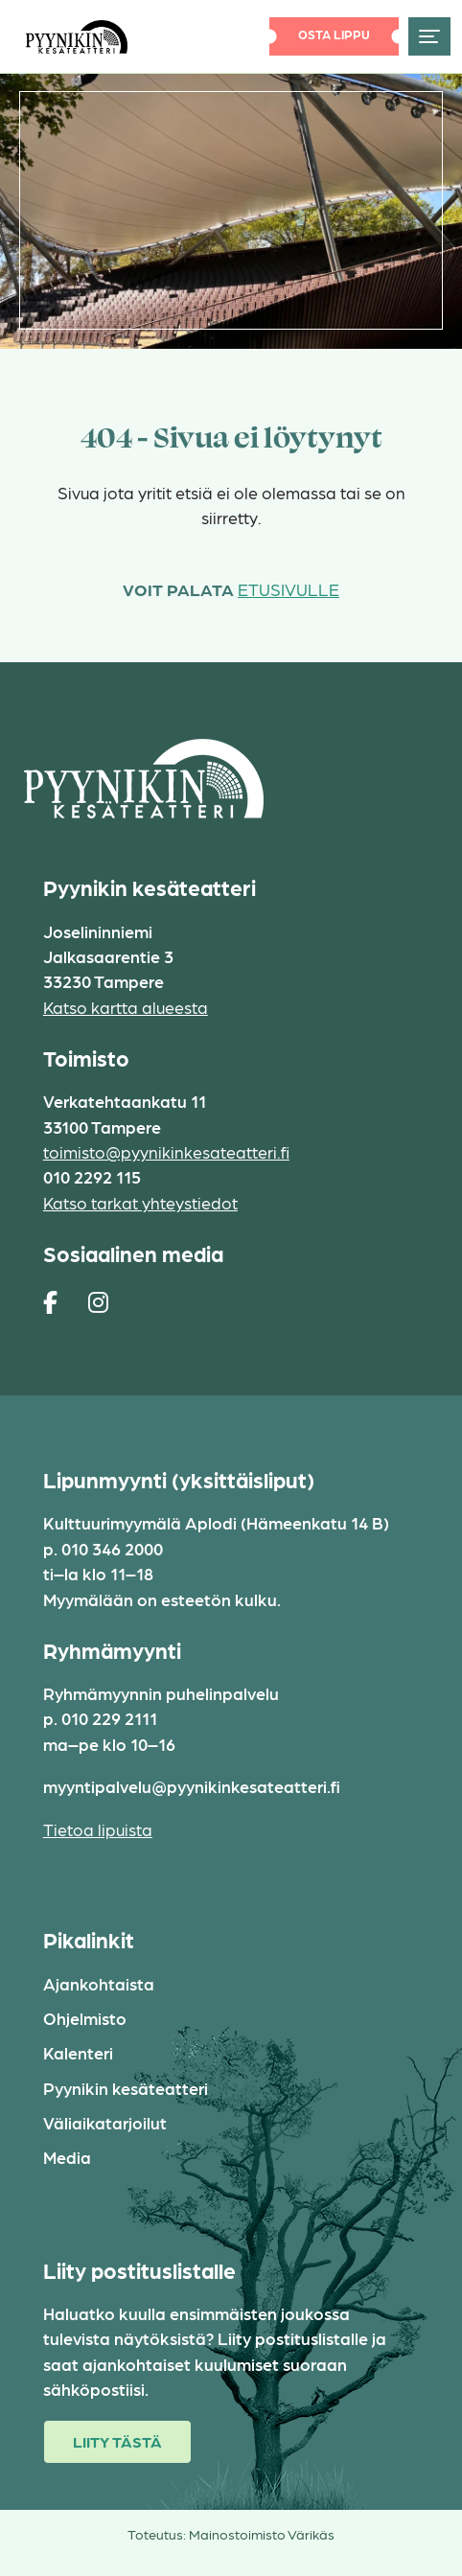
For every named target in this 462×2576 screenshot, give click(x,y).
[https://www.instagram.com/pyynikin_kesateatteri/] (98, 1301)
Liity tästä (117, 2441)
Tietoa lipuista (97, 1829)
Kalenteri (78, 2052)
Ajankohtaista (98, 1983)
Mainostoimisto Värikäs (262, 2533)
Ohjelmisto (85, 2018)
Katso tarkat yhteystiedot (140, 1202)
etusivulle (288, 589)
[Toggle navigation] (429, 36)
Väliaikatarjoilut (105, 2122)
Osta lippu (334, 34)
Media (67, 2157)
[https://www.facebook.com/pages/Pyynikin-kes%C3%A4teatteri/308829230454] (50, 1301)
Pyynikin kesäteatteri (125, 2088)
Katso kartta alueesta (125, 1007)
